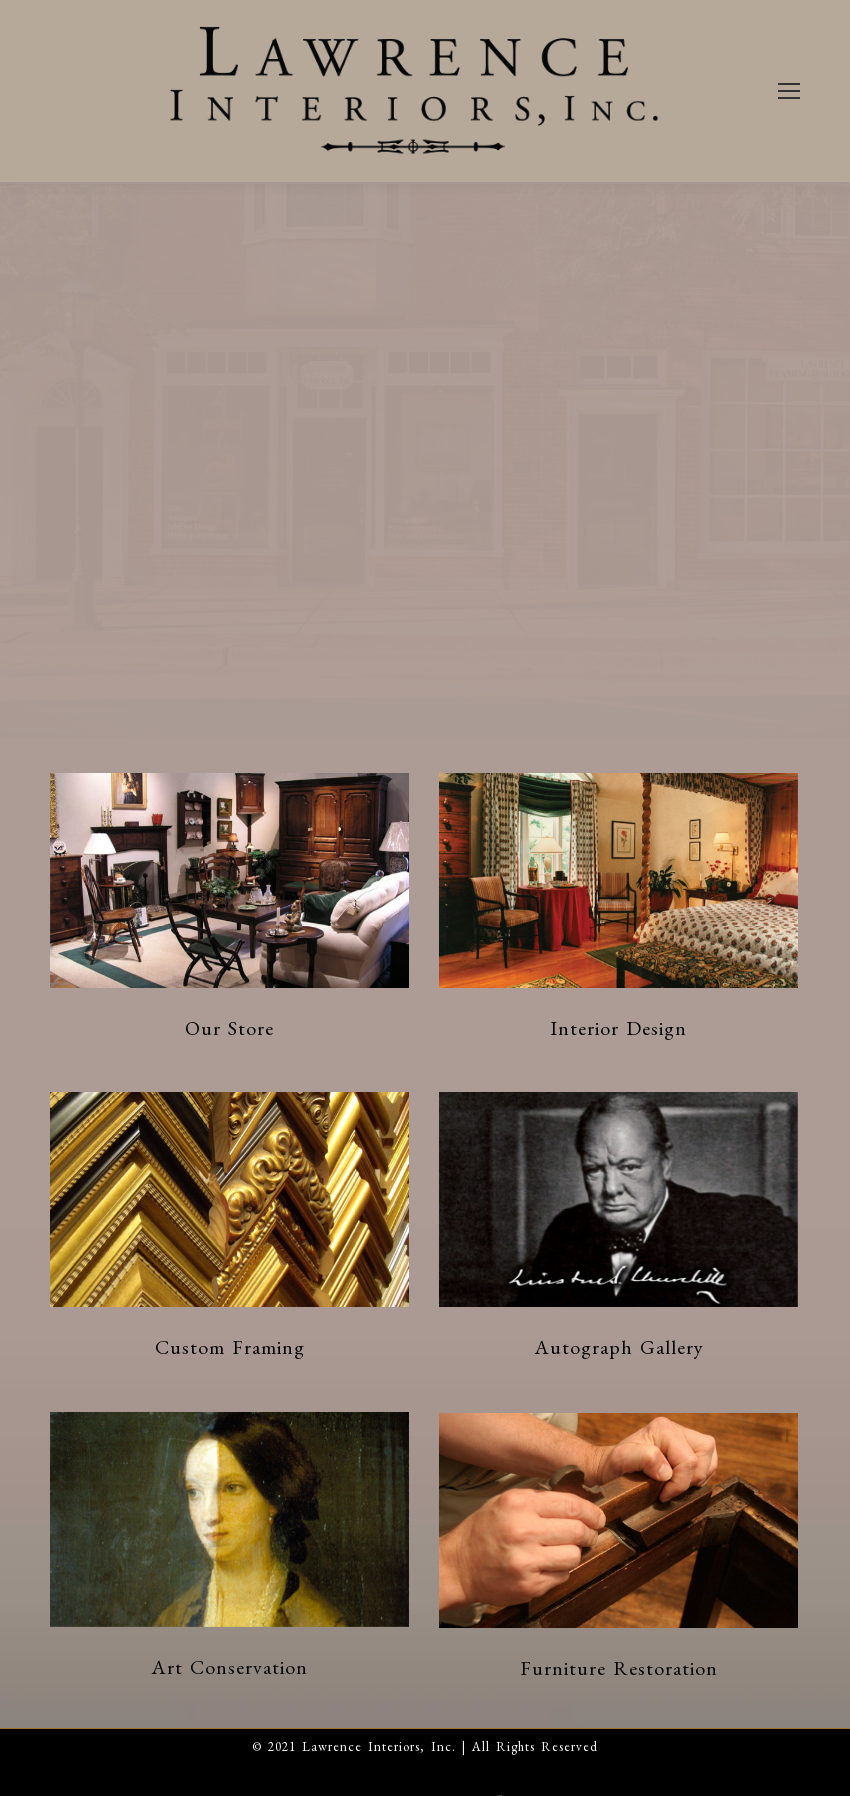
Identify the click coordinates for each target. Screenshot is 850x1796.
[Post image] (229, 880)
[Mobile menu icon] (789, 91)
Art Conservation (229, 1667)
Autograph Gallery (619, 1347)
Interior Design (618, 1028)
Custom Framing (230, 1347)
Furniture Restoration (619, 1668)
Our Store (229, 1028)
